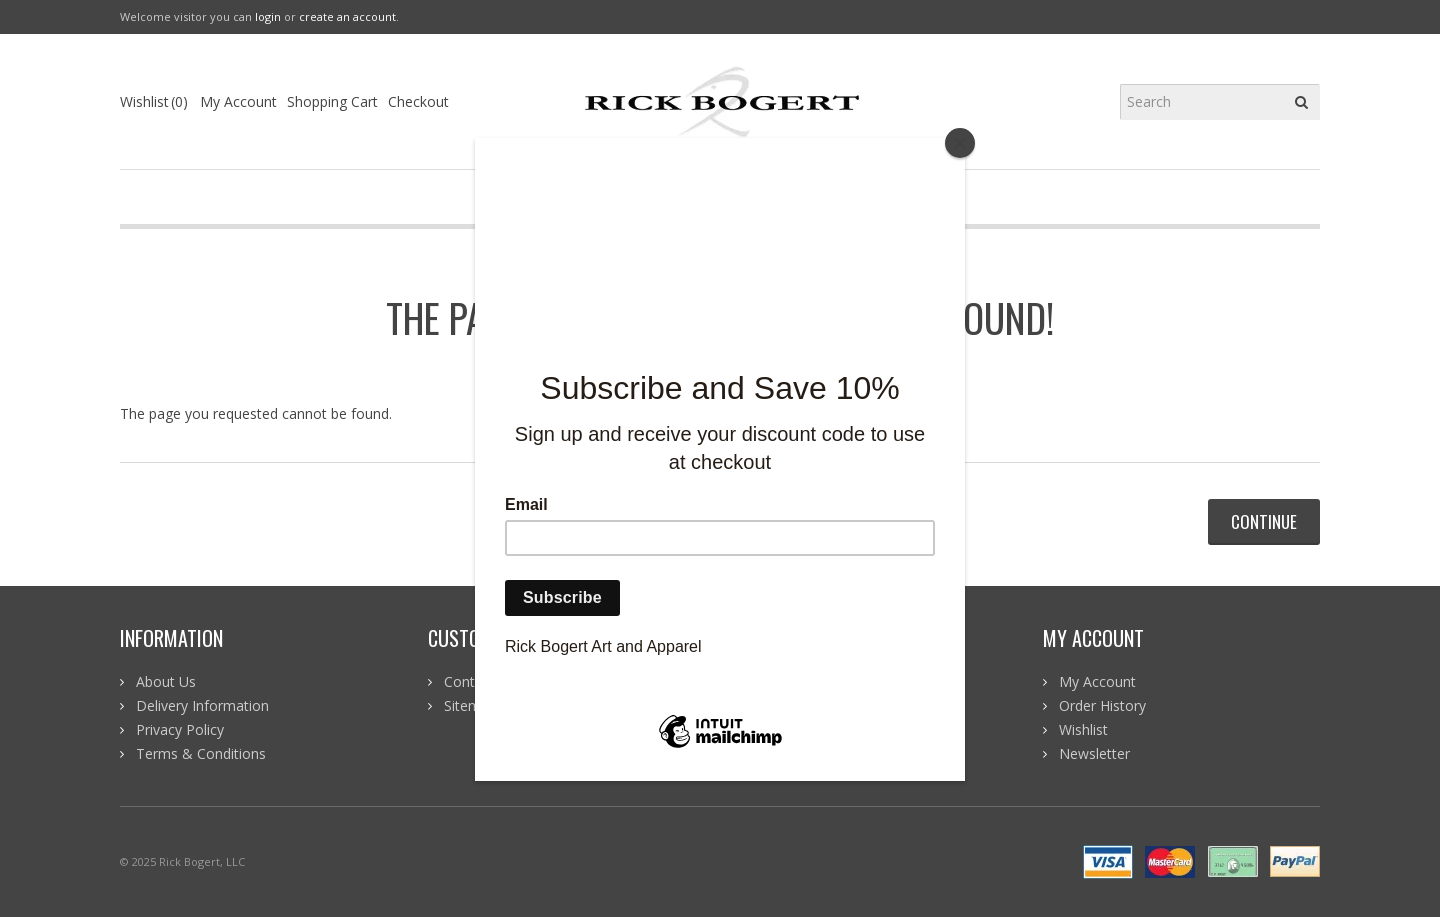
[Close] (960, 143)
